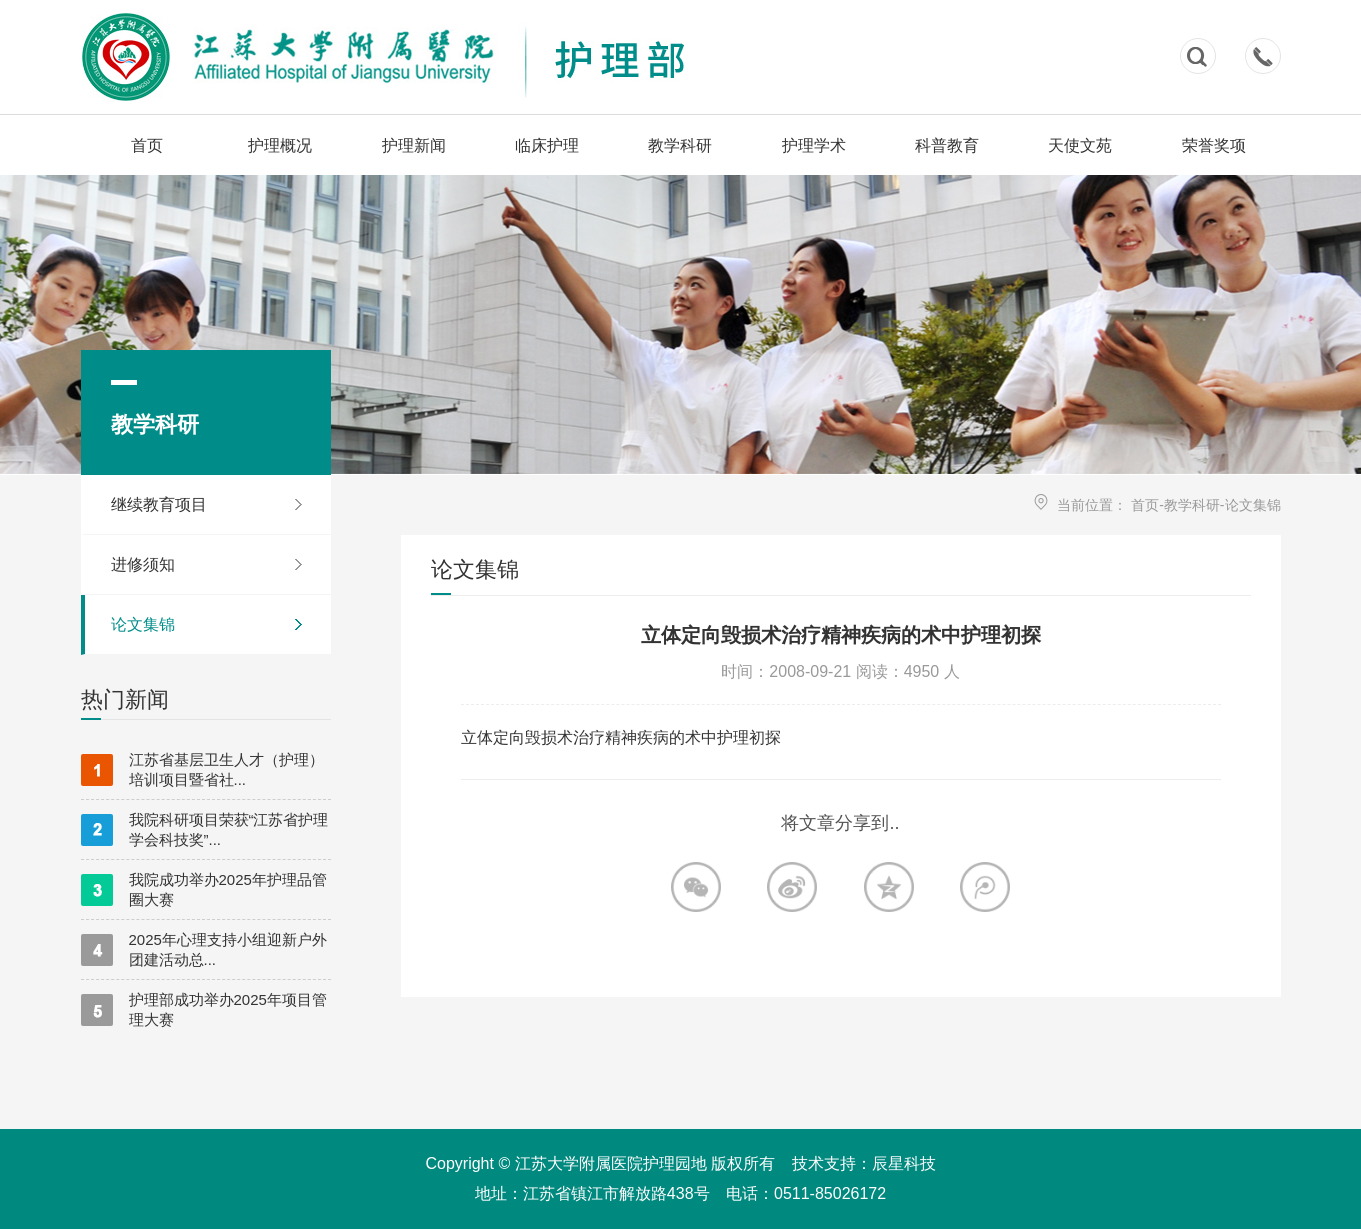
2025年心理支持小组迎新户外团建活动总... (204, 949)
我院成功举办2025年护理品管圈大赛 (204, 889)
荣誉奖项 (1214, 145)
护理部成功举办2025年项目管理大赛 (204, 1009)
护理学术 (814, 145)
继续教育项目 (159, 504)
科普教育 (947, 145)
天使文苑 (1080, 145)
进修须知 (143, 564)
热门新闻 (125, 699)
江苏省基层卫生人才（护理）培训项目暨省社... (202, 769)
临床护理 (547, 145)
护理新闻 (414, 145)
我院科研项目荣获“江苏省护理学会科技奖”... (205, 829)
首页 (147, 145)
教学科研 (680, 145)
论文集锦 (143, 624)
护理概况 (280, 145)
